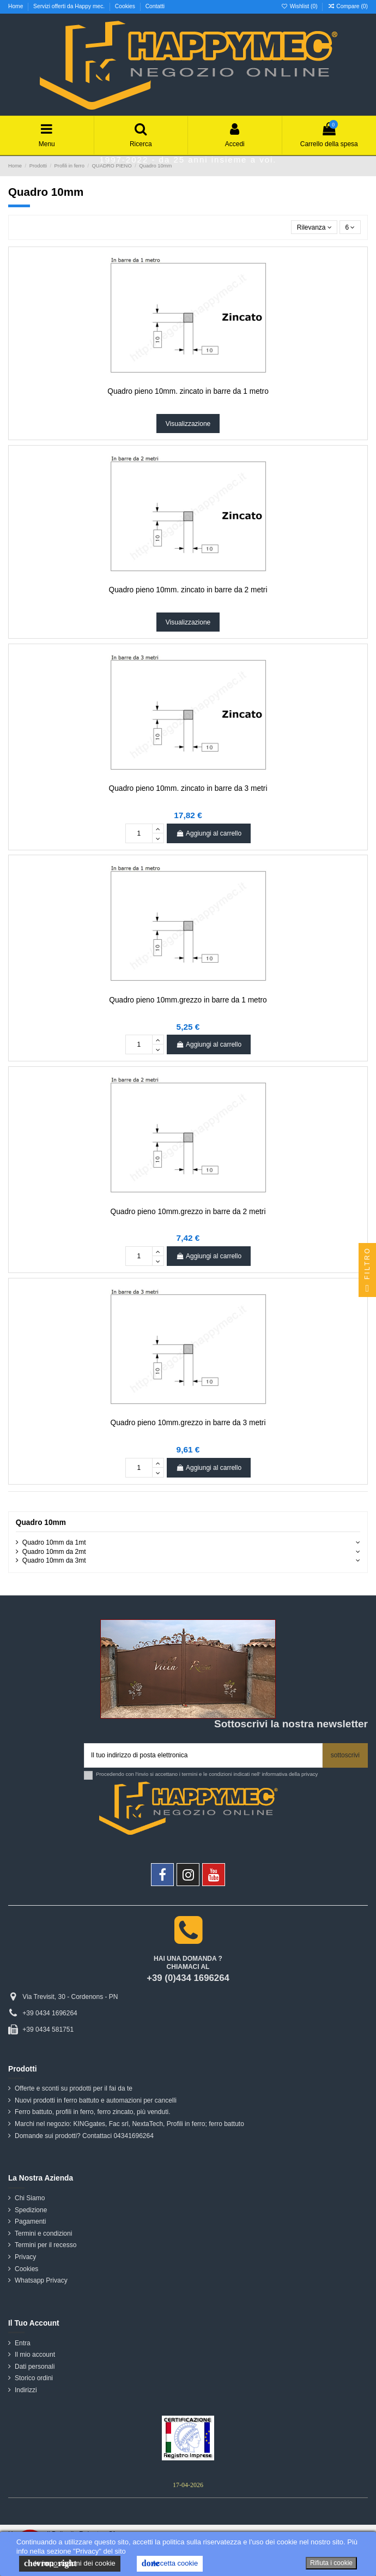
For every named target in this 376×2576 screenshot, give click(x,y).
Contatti (155, 6)
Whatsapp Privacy (41, 2280)
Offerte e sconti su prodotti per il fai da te (73, 2088)
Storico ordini (34, 2378)
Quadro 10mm (41, 1522)
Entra (23, 2343)
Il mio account (35, 2354)
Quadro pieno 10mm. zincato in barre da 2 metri (188, 590)
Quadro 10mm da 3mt (54, 1560)
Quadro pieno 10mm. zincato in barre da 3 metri (188, 788)
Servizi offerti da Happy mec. (69, 6)
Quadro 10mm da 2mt (54, 1552)
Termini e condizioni (43, 2233)
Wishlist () (300, 6)
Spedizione (31, 2210)
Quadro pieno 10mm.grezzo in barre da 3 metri (188, 1423)
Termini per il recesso (45, 2245)
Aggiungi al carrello (208, 833)
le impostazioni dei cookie (70, 2563)
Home (16, 6)
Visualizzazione (188, 424)
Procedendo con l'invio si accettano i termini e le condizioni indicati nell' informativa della (207, 1774)
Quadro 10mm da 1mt (54, 1542)
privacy (309, 1774)
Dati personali (34, 2366)
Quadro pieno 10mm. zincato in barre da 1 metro (188, 391)
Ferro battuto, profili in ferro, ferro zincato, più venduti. (92, 2112)
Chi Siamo (30, 2198)
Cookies (126, 6)
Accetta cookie (170, 2563)
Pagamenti (30, 2221)
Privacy (25, 2257)
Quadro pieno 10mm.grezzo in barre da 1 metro (187, 1000)
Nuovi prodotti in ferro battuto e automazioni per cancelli (96, 2100)
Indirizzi (26, 2390)
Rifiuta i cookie (331, 2563)
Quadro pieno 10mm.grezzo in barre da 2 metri (188, 1212)
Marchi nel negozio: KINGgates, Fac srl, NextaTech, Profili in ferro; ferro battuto (129, 2124)
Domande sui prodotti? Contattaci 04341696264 (84, 2136)
